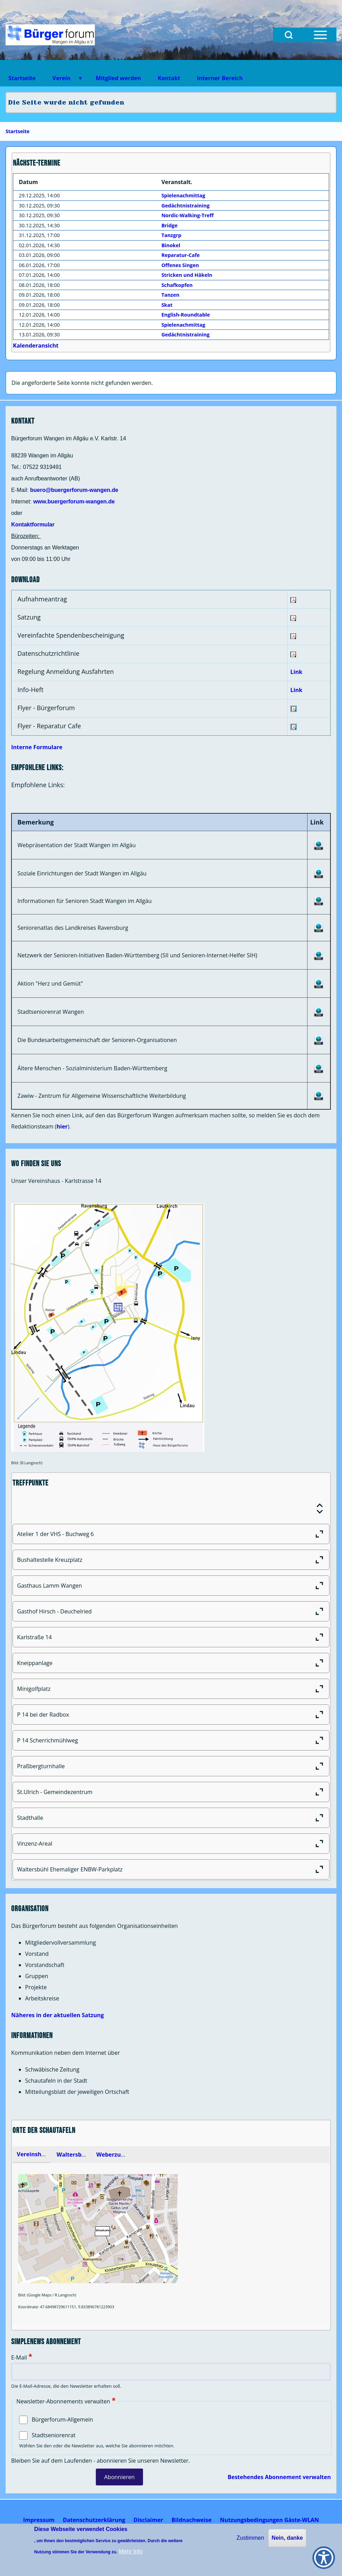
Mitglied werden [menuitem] (118, 78)
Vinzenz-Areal (173, 1843)
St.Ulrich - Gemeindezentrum (173, 1792)
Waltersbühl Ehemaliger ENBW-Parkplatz (173, 1869)
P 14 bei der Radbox (173, 1714)
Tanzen (170, 294)
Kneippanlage (173, 1663)
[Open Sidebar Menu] (320, 35)
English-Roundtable (185, 314)
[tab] (32, 2154)
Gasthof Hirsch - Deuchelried (173, 1611)
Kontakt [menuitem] (169, 78)
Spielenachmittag (183, 195)
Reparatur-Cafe (180, 255)
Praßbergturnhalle (173, 1766)
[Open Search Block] (288, 35)
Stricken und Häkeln (186, 275)
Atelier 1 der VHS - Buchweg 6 (173, 1534)
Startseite (18, 131)
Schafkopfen (177, 285)
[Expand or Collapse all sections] (319, 1508)
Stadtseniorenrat (53, 2435)
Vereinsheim (34, 2154)
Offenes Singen (180, 265)
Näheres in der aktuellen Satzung (57, 2015)
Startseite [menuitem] (22, 78)
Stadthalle (173, 1817)
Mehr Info (131, 2551)
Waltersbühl (73, 2154)
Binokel (170, 245)
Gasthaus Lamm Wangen (173, 1585)
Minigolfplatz (173, 1688)
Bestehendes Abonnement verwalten (279, 2477)
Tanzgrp (171, 235)
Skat (167, 305)
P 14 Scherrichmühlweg (173, 1740)
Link (296, 672)
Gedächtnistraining (185, 205)
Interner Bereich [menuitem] (220, 78)
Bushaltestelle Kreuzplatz (173, 1559)
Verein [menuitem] (63, 80)
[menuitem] (39, 2520)
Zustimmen (250, 2538)
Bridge (169, 225)
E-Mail (19, 2357)
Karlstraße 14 (173, 1637)
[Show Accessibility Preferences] (323, 2557)
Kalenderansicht (36, 345)
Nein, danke (287, 2538)
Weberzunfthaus (119, 2154)
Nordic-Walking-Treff (187, 215)
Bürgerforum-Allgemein (62, 2419)
